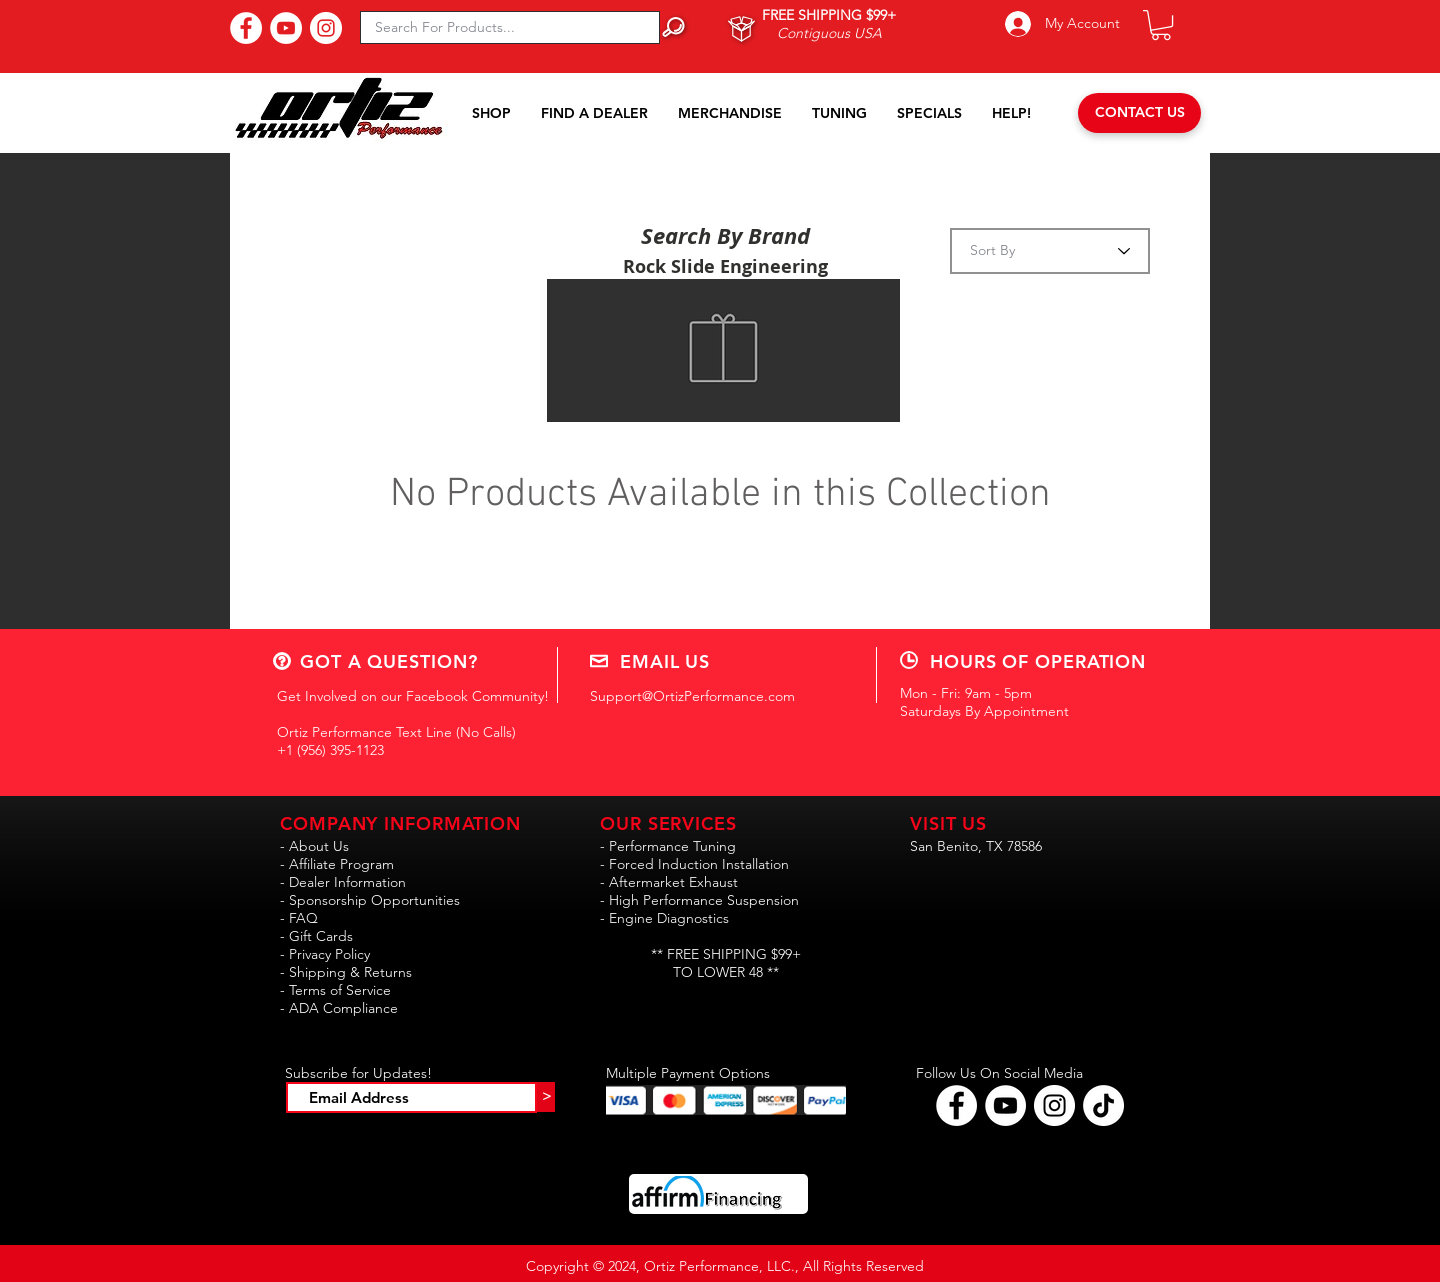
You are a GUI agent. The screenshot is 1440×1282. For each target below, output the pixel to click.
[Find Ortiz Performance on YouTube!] (1005, 1105)
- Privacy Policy (325, 954)
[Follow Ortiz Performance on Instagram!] (1054, 1105)
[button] (1161, 25)
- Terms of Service (335, 990)
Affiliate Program (341, 864)
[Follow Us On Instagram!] (326, 28)
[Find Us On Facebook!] (246, 28)
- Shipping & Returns (346, 972)
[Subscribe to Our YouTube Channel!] (286, 28)
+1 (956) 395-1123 (330, 750)
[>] (546, 1097)
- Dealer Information (343, 882)
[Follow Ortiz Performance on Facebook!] (956, 1105)
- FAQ (299, 918)
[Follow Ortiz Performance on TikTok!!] (1103, 1105)
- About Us (314, 846)
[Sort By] (1050, 251)
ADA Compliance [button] (343, 1008)
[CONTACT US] (1139, 113)
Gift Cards (321, 936)
